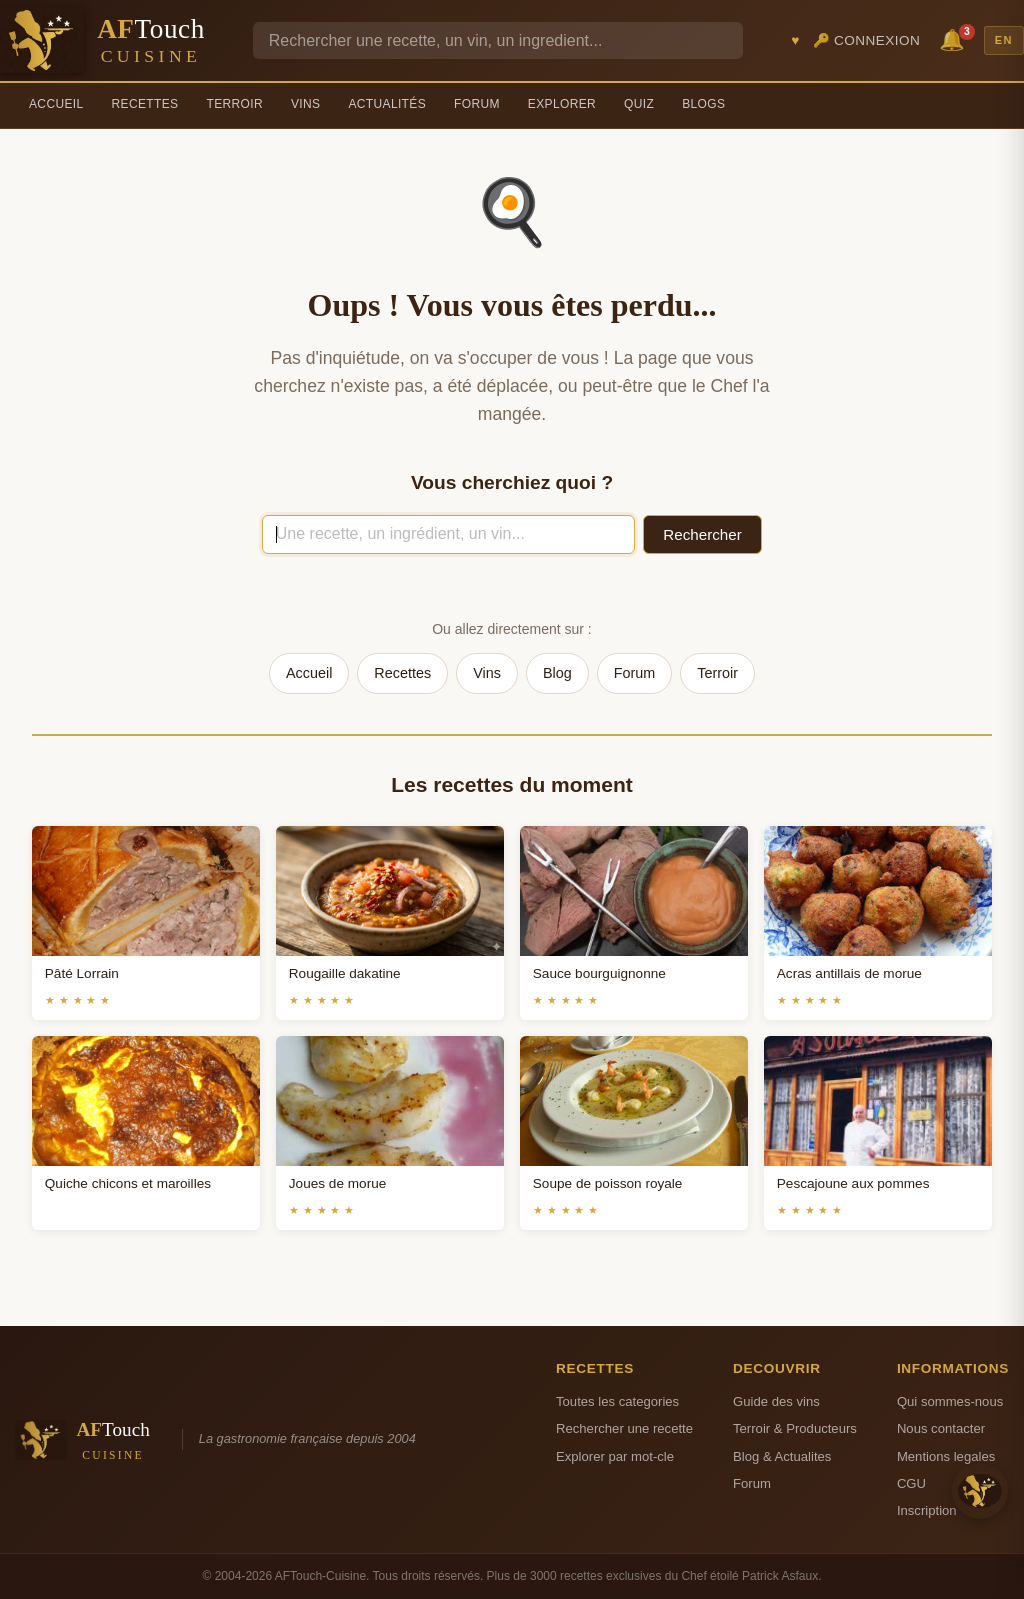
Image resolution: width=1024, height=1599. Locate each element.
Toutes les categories (617, 1401)
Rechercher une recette (624, 1428)
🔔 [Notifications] (955, 38)
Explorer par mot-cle (615, 1456)
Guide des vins (776, 1401)
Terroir (234, 104)
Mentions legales (946, 1456)
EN (1004, 40)
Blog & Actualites (782, 1456)
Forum (477, 104)
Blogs (703, 104)
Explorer (562, 104)
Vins (305, 104)
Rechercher (702, 534)
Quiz (639, 104)
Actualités (387, 104)
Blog (557, 673)
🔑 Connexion (867, 40)
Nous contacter (941, 1428)
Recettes (145, 104)
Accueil (56, 104)
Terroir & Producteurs (795, 1428)
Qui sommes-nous (950, 1401)
